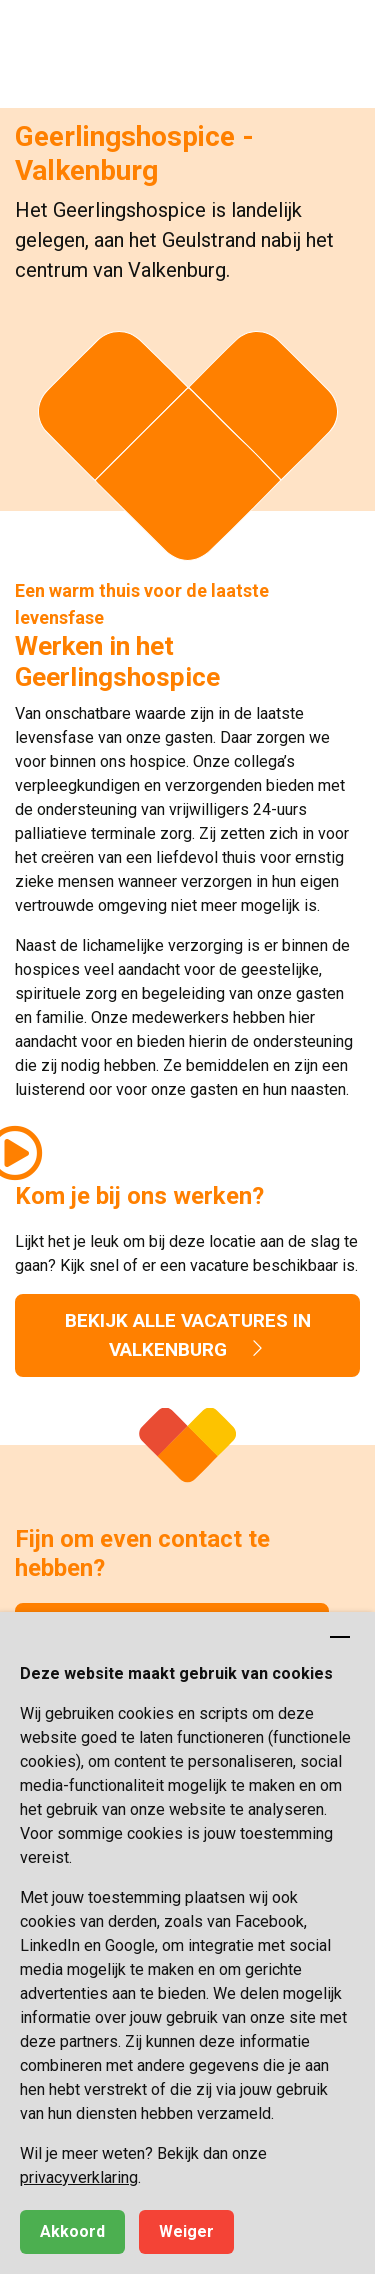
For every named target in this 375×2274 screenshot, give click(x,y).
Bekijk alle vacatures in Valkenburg (188, 1335)
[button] (340, 35)
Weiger (186, 2231)
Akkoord (72, 2231)
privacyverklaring (79, 2177)
